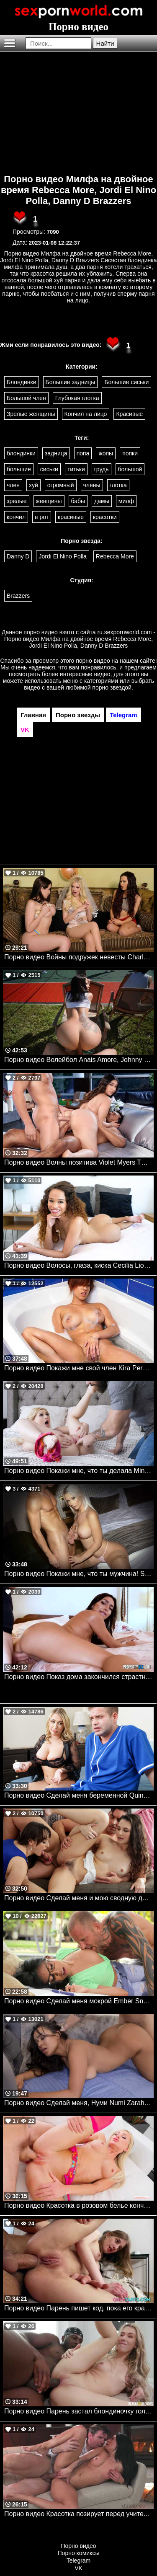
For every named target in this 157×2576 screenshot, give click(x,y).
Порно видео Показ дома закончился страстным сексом (79, 1676)
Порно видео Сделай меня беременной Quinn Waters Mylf (79, 1795)
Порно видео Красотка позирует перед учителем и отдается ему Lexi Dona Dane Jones (79, 2513)
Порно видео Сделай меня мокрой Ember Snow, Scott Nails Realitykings (79, 2001)
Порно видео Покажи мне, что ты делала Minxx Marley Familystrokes (79, 1470)
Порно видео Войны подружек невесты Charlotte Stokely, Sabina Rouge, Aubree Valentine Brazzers (79, 957)
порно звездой (111, 687)
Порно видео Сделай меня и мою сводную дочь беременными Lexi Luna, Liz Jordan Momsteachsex (79, 1898)
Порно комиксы (79, 2553)
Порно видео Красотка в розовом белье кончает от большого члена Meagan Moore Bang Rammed (79, 2205)
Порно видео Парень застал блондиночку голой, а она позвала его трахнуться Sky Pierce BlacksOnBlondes (79, 2411)
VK (78, 2568)
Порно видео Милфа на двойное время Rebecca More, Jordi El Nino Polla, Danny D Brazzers (78, 190)
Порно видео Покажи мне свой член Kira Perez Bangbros (79, 1368)
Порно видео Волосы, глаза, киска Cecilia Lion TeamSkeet (79, 1265)
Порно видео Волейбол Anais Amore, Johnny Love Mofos (79, 1059)
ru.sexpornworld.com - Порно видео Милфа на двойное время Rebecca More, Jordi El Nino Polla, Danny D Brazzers (79, 639)
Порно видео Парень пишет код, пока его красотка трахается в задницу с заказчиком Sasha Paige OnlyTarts (79, 2308)
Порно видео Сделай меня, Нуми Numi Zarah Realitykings (79, 2102)
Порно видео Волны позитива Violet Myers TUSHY (79, 1162)
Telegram (79, 2560)
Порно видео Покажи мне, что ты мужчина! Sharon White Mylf (79, 1573)
